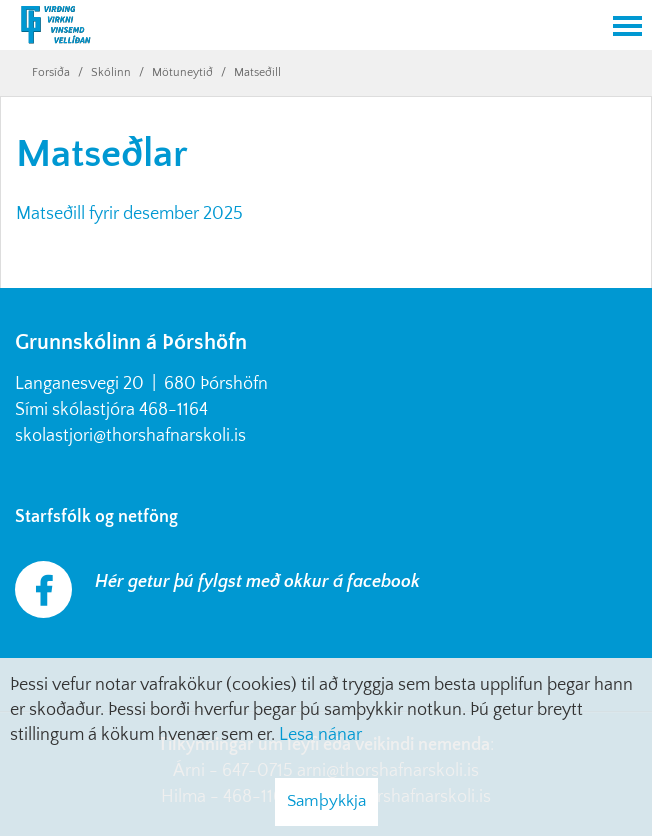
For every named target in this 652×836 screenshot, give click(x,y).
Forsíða (51, 72)
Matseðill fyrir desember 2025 (129, 214)
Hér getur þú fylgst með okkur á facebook (257, 582)
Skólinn (111, 72)
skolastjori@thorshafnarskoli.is (130, 436)
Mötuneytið (182, 72)
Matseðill (257, 72)
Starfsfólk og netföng (100, 517)
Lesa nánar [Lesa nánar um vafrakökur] (320, 735)
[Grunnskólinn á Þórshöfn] (301, 27)
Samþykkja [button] (326, 801)
